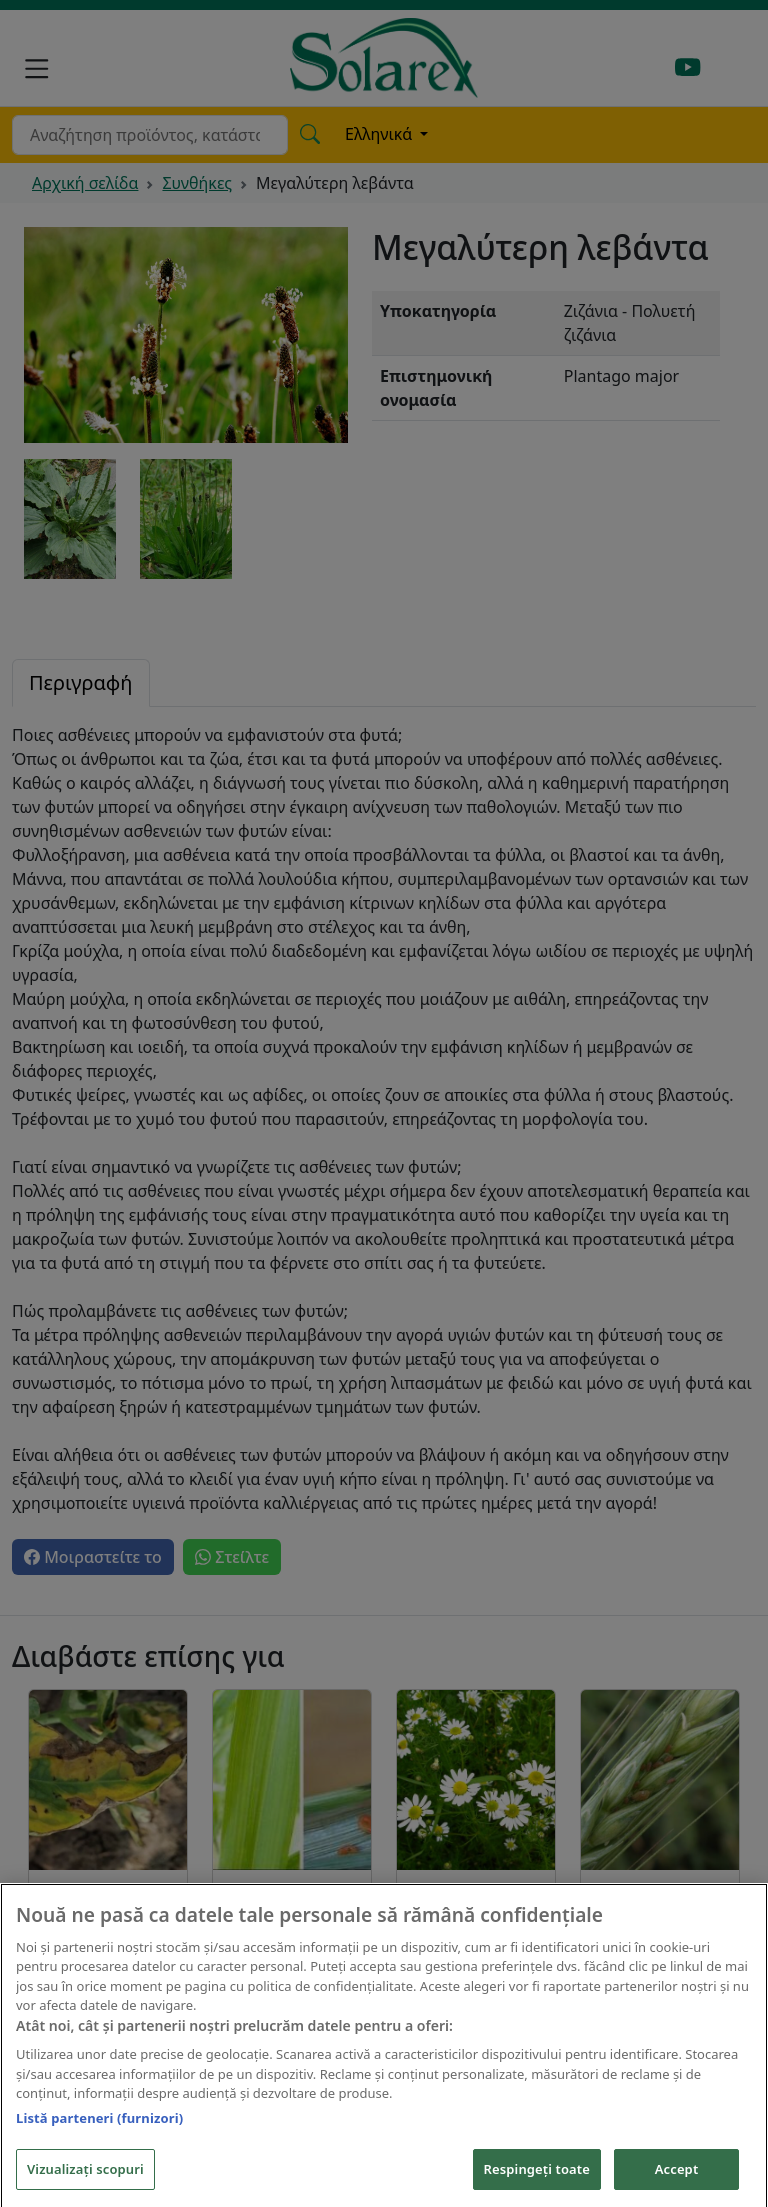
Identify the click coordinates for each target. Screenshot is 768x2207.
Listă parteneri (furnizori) (99, 2129)
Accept (677, 2180)
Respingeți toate (537, 2180)
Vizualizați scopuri (85, 2180)
